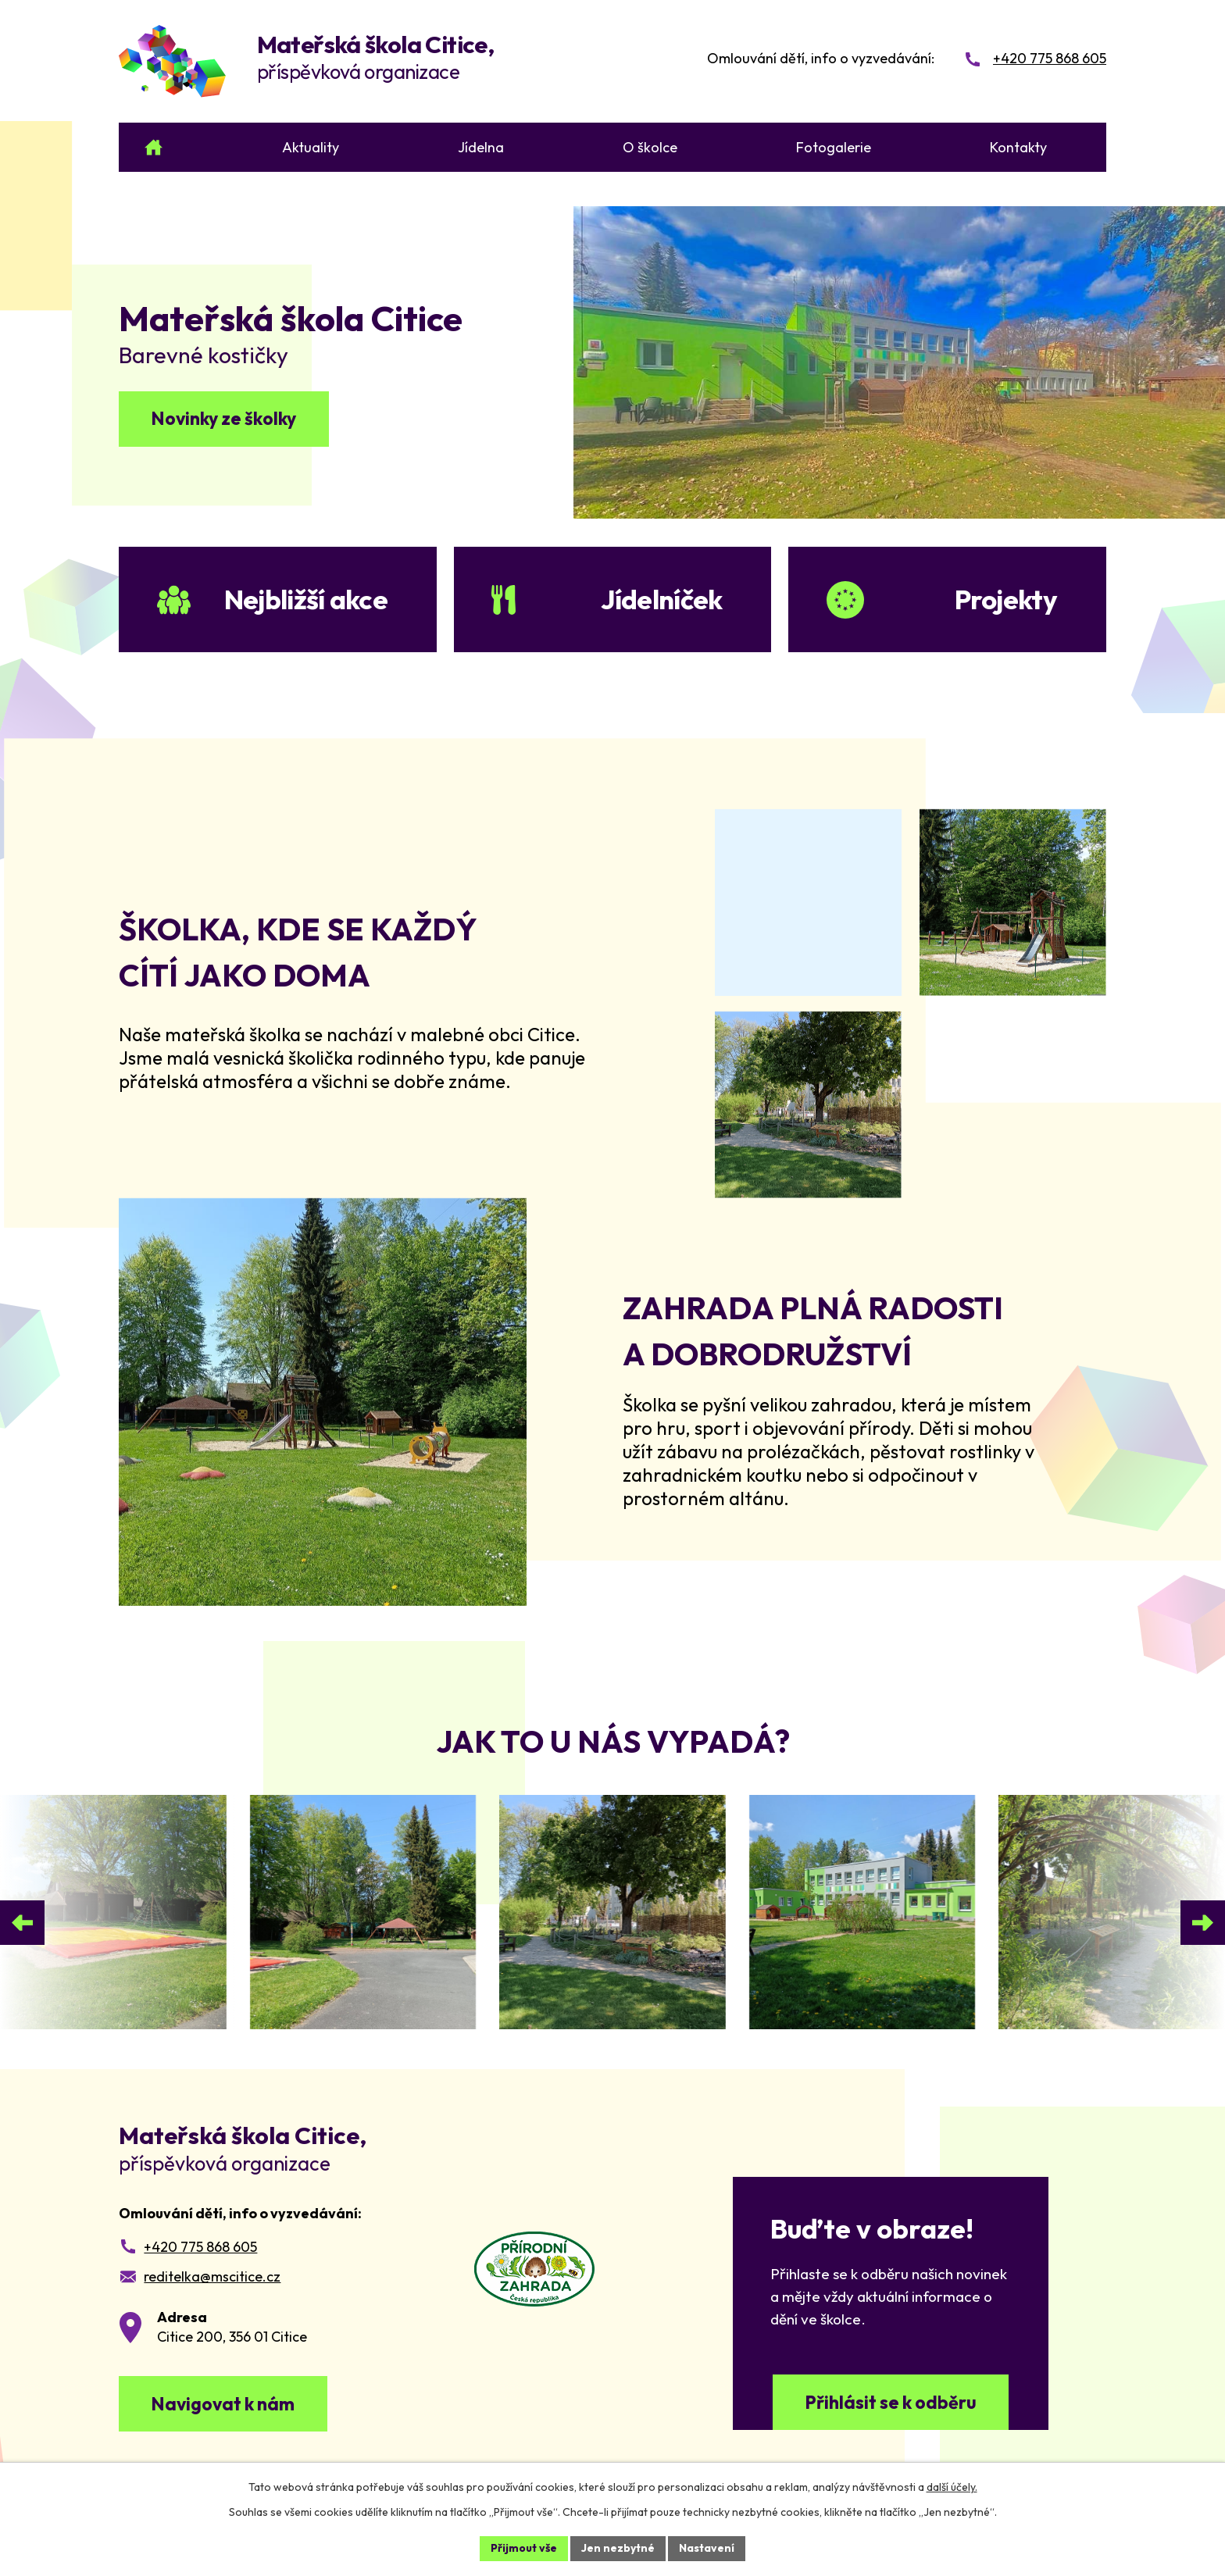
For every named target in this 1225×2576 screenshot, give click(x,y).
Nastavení (706, 2548)
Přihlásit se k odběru (891, 2402)
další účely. (952, 2487)
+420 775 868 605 (200, 2247)
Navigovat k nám (223, 2403)
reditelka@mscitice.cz (212, 2276)
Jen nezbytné (618, 2548)
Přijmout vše (524, 2548)
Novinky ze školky (223, 418)
